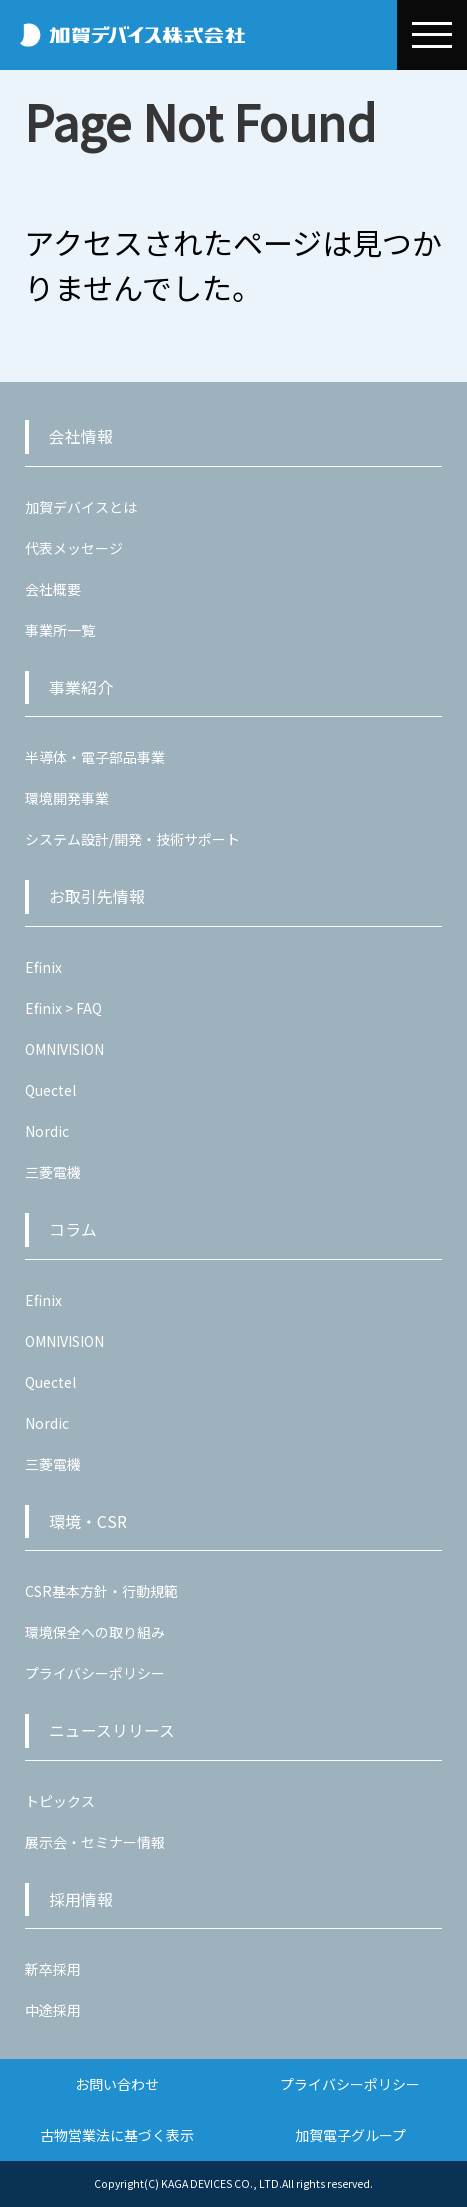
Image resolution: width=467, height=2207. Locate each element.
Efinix (43, 967)
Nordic (47, 1131)
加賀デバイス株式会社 (201, 35)
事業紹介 (81, 687)
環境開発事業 (67, 798)
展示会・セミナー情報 (95, 1842)
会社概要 (53, 589)
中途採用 (53, 2010)
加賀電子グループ (350, 2135)
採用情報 (81, 1899)
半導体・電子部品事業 (95, 757)
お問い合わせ (117, 2084)
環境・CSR (88, 1521)
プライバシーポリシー (95, 1673)
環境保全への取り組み (95, 1632)
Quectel (50, 1090)
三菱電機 (53, 1172)
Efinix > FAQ (63, 1008)
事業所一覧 (60, 630)
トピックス (60, 1801)
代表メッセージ (74, 548)
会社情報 (81, 436)
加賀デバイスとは (81, 507)
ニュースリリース (112, 1730)
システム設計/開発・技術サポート (132, 839)
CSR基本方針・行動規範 (101, 1591)
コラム (73, 1229)
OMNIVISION (64, 1049)
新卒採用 (53, 1969)
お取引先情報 (97, 896)
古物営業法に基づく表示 (117, 2135)
